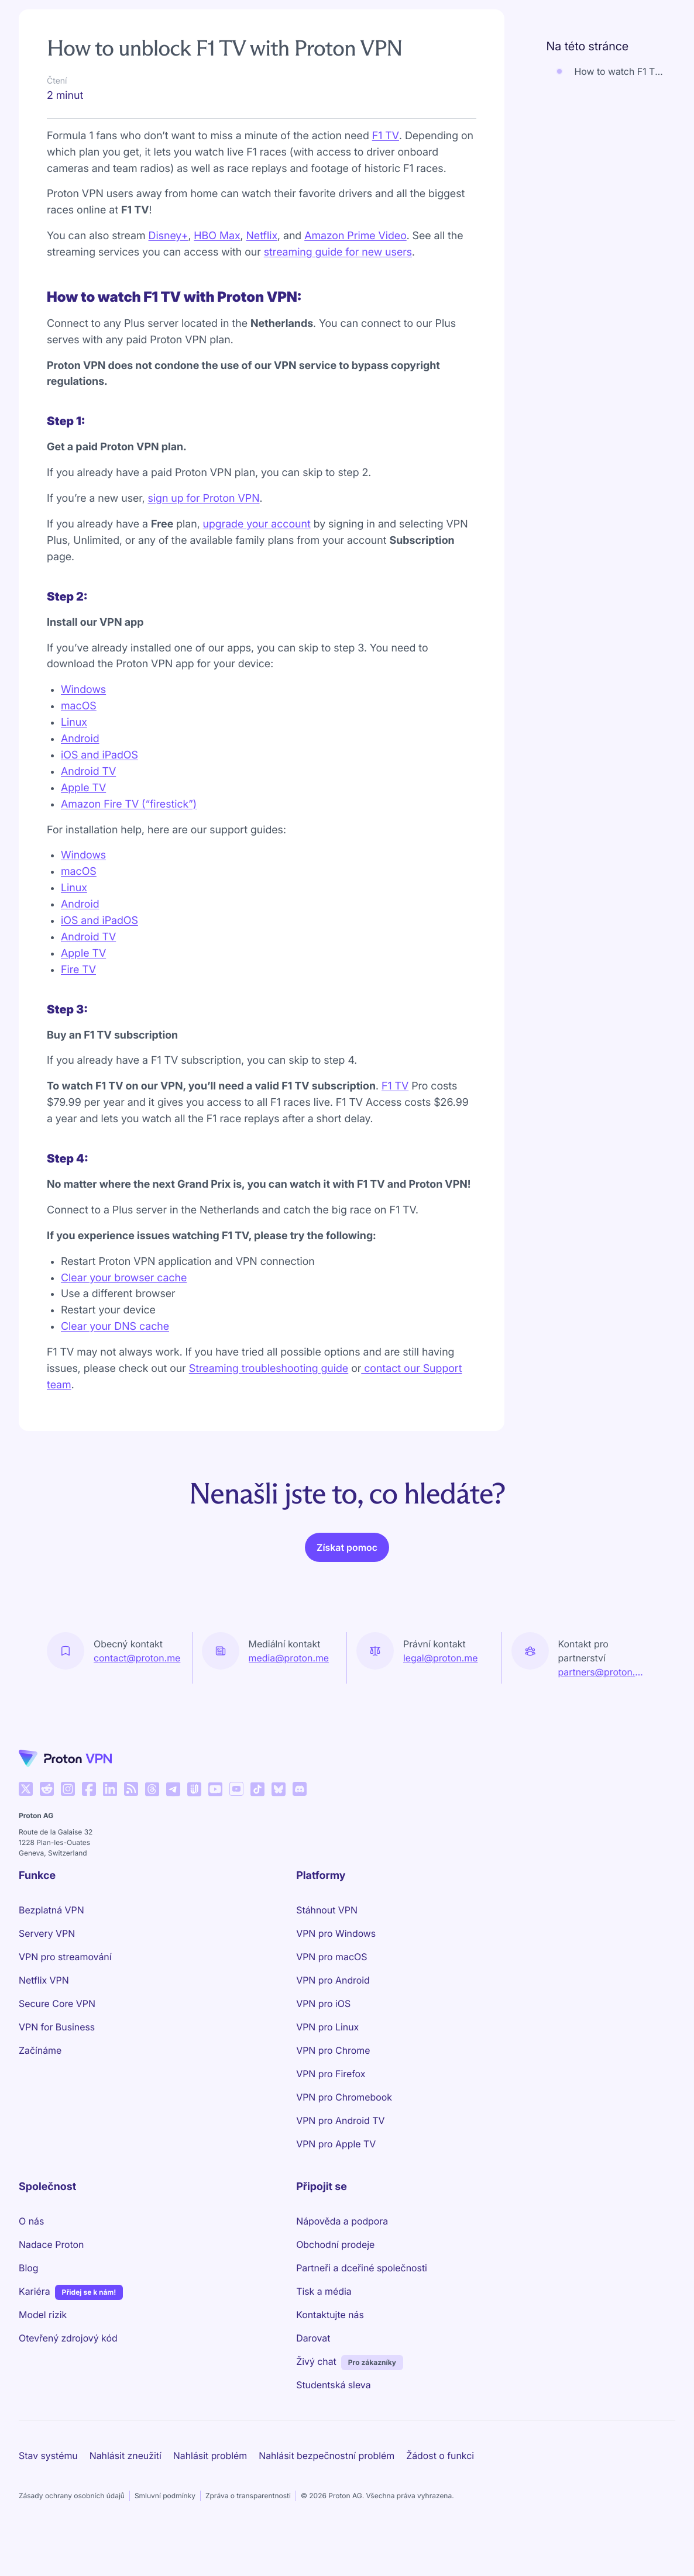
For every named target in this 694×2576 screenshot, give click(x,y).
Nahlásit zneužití (126, 2455)
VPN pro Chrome (333, 2050)
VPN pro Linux (327, 2027)
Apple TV (83, 788)
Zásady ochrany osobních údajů (72, 2495)
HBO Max (217, 236)
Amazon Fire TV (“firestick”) (129, 804)
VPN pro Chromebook (344, 2097)
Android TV (88, 771)
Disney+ (168, 236)
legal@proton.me (440, 1658)
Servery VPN (47, 1933)
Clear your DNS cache (115, 1326)
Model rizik (43, 2314)
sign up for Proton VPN (204, 498)
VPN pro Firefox (330, 2074)
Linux (74, 722)
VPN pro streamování (65, 1957)
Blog (28, 2268)
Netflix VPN (44, 1980)
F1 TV (385, 136)
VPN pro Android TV (340, 2120)
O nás (31, 2221)
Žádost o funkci (440, 2455)
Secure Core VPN (57, 2003)
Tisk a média (324, 2291)
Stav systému (48, 2455)
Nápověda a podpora (342, 2221)
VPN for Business (57, 2027)
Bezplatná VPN (51, 1910)
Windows (83, 690)
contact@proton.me (137, 1658)
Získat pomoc (347, 1547)
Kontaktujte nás (330, 2314)
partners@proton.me (603, 1672)
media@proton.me (289, 1658)
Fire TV (78, 970)
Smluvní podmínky (165, 2495)
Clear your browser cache (124, 1278)
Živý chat (316, 2361)
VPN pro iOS (323, 2003)
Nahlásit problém (210, 2455)
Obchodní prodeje (335, 2244)
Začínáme (40, 2050)
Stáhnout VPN (327, 1910)
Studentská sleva (333, 2385)
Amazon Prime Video (355, 236)
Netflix (261, 236)
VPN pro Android (333, 1980)
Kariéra (34, 2290)
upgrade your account (257, 524)
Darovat (313, 2338)
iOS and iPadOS (99, 755)
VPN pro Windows (336, 1933)
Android (80, 739)
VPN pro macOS (331, 1957)
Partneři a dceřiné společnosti (361, 2268)
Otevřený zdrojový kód (68, 2338)
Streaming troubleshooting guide (268, 1369)
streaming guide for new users (338, 252)
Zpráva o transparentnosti (248, 2495)
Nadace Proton (51, 2244)
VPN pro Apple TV (336, 2144)
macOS (79, 706)
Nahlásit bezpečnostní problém (326, 2455)
